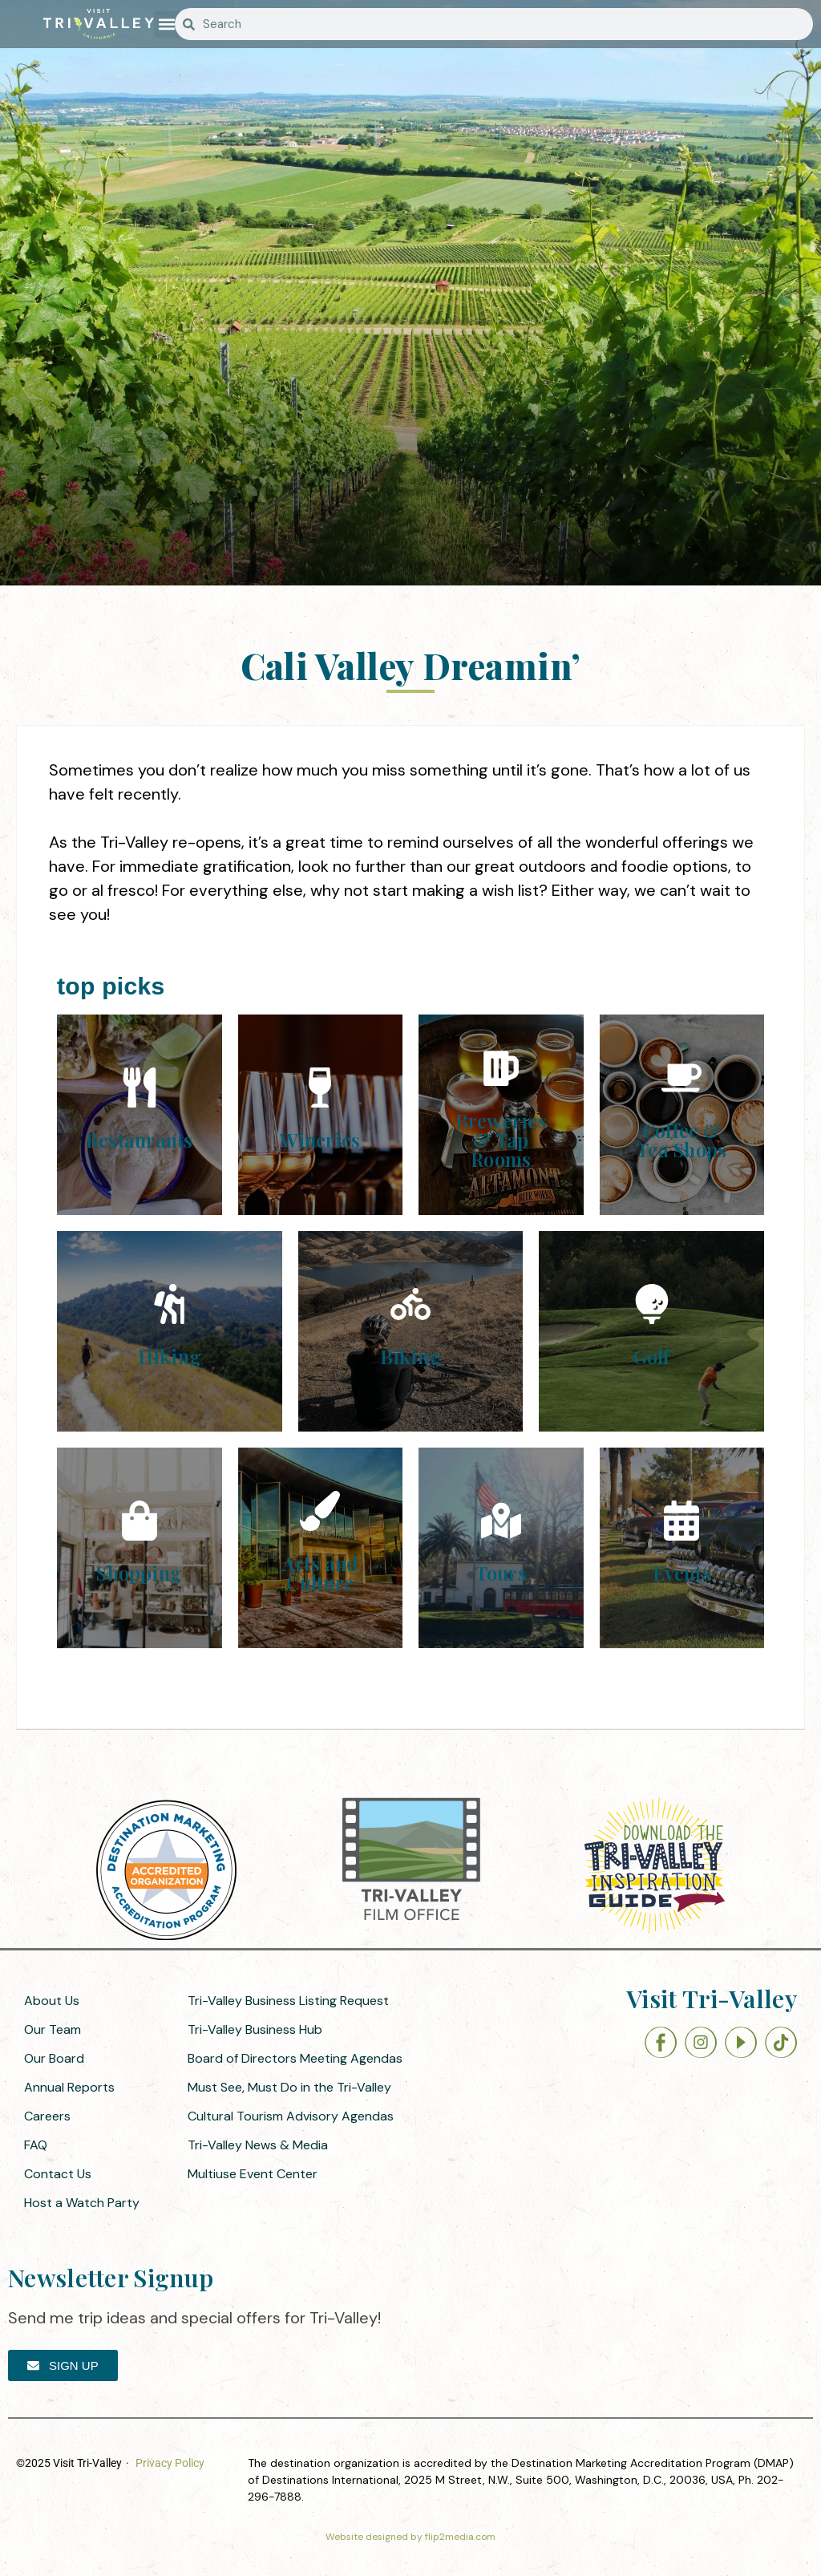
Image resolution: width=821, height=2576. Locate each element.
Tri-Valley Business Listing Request (288, 2000)
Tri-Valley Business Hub (255, 2029)
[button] (167, 24)
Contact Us (57, 2173)
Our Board (54, 2058)
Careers (47, 2116)
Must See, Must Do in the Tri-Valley (289, 2087)
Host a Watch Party (82, 2202)
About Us (51, 2000)
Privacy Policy (169, 2463)
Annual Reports (69, 2087)
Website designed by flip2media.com (410, 2536)
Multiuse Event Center (252, 2173)
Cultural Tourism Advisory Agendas (291, 2116)
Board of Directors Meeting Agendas (295, 2058)
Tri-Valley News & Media (258, 2145)
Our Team (52, 2029)
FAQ (35, 2145)
